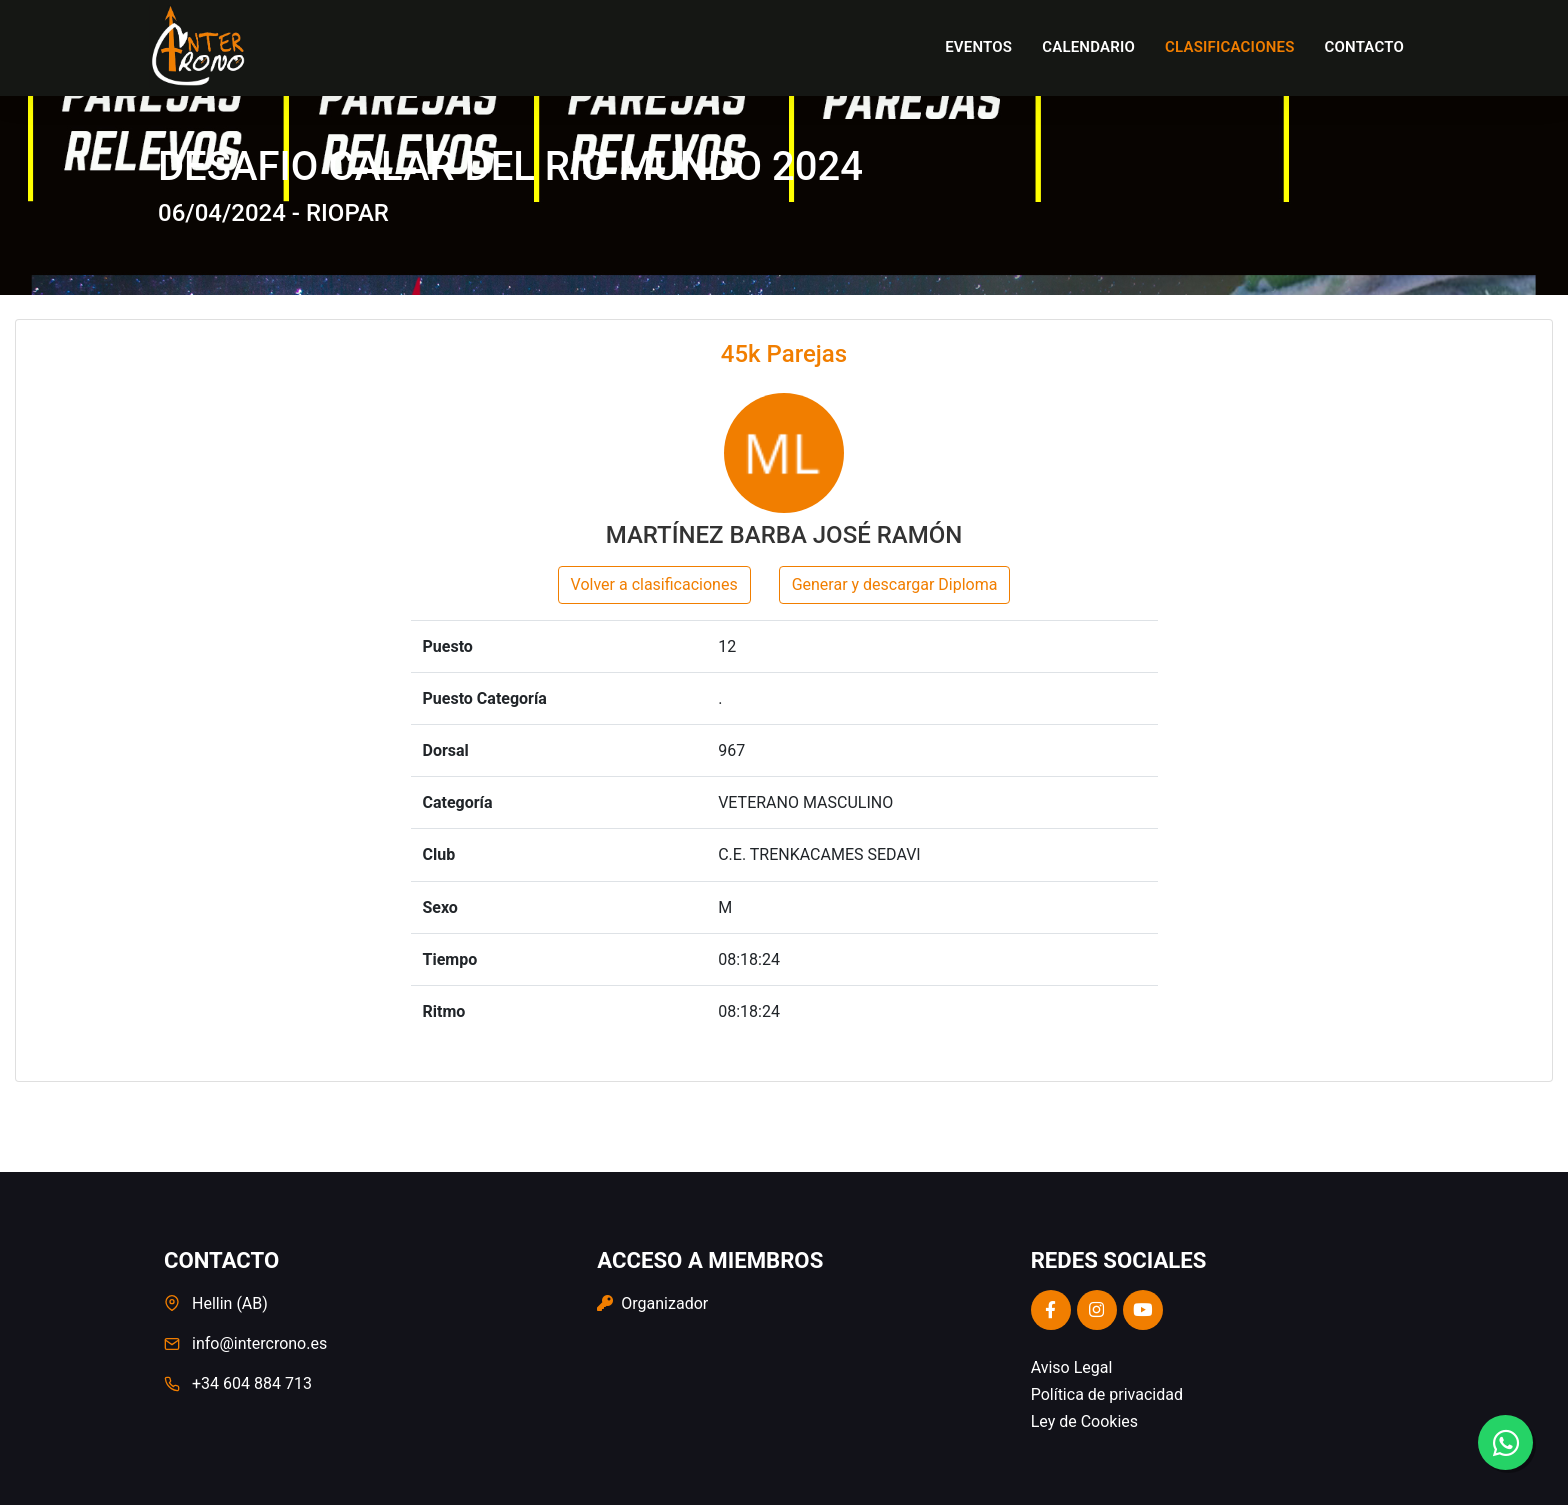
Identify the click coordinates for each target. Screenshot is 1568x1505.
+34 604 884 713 (252, 1383)
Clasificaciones (1230, 47)
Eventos (978, 47)
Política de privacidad (1107, 1394)
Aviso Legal (1072, 1367)
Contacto (1364, 47)
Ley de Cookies (1084, 1421)
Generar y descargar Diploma (895, 584)
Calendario (1088, 47)
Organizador (652, 1303)
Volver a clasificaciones (654, 584)
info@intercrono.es (259, 1343)
